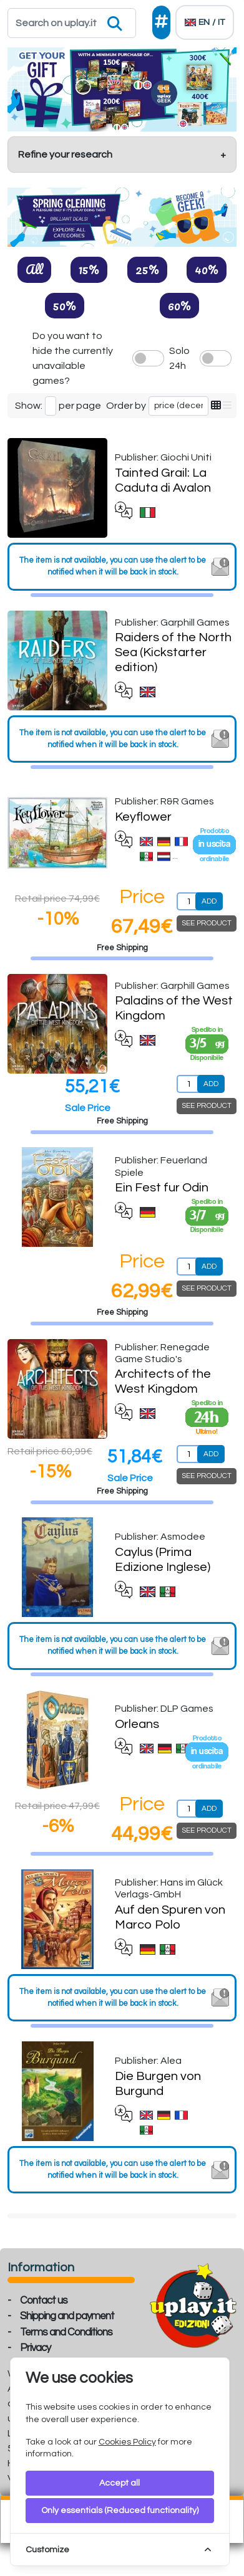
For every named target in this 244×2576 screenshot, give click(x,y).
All (34, 269)
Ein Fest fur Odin (161, 1187)
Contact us (43, 2300)
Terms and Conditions (66, 2332)
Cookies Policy (127, 2442)
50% (64, 305)
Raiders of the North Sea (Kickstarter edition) (173, 652)
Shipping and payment (67, 2316)
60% (179, 305)
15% (89, 269)
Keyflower (143, 817)
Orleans (137, 1724)
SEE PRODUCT (207, 923)
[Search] (71, 23)
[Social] (161, 22)
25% (147, 269)
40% (206, 269)
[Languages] (204, 22)
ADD (209, 901)
